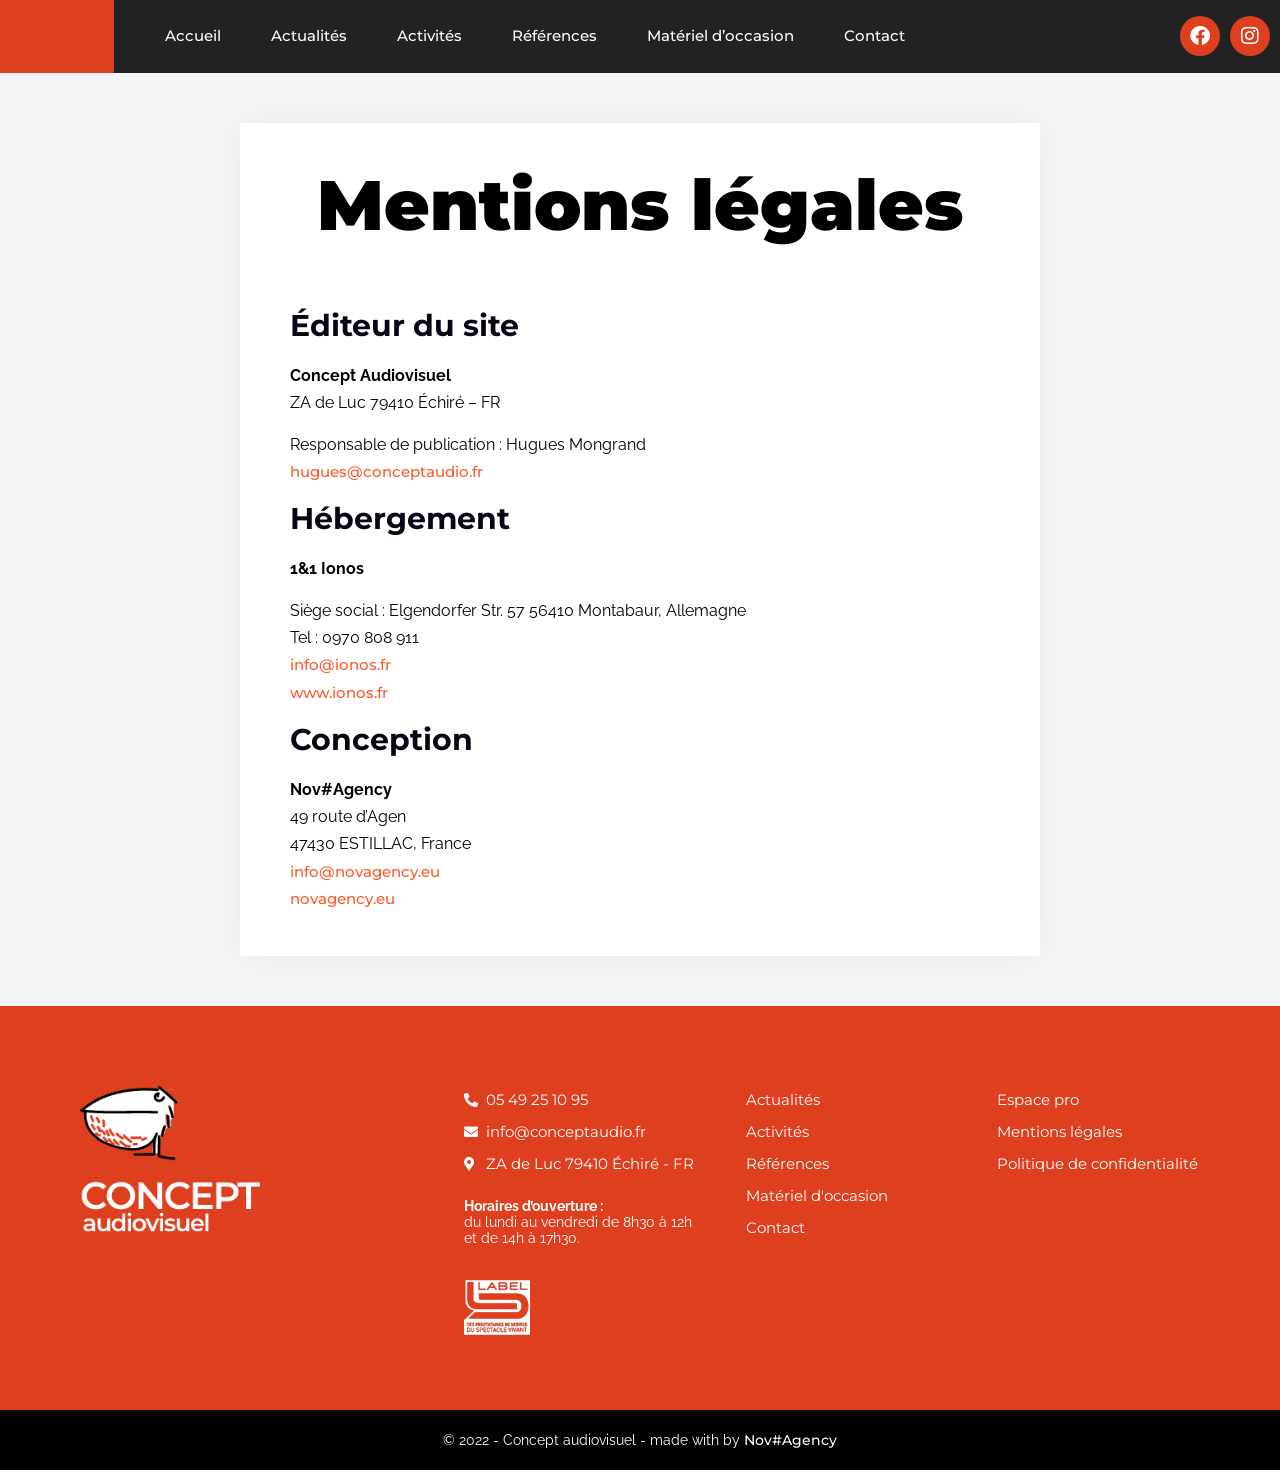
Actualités (309, 35)
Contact (874, 35)
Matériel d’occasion (720, 35)
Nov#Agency (790, 1440)
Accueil (193, 35)
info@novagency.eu (365, 871)
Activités (429, 35)
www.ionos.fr (339, 692)
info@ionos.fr (340, 664)
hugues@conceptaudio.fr (386, 471)
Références (554, 35)
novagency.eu (342, 898)
